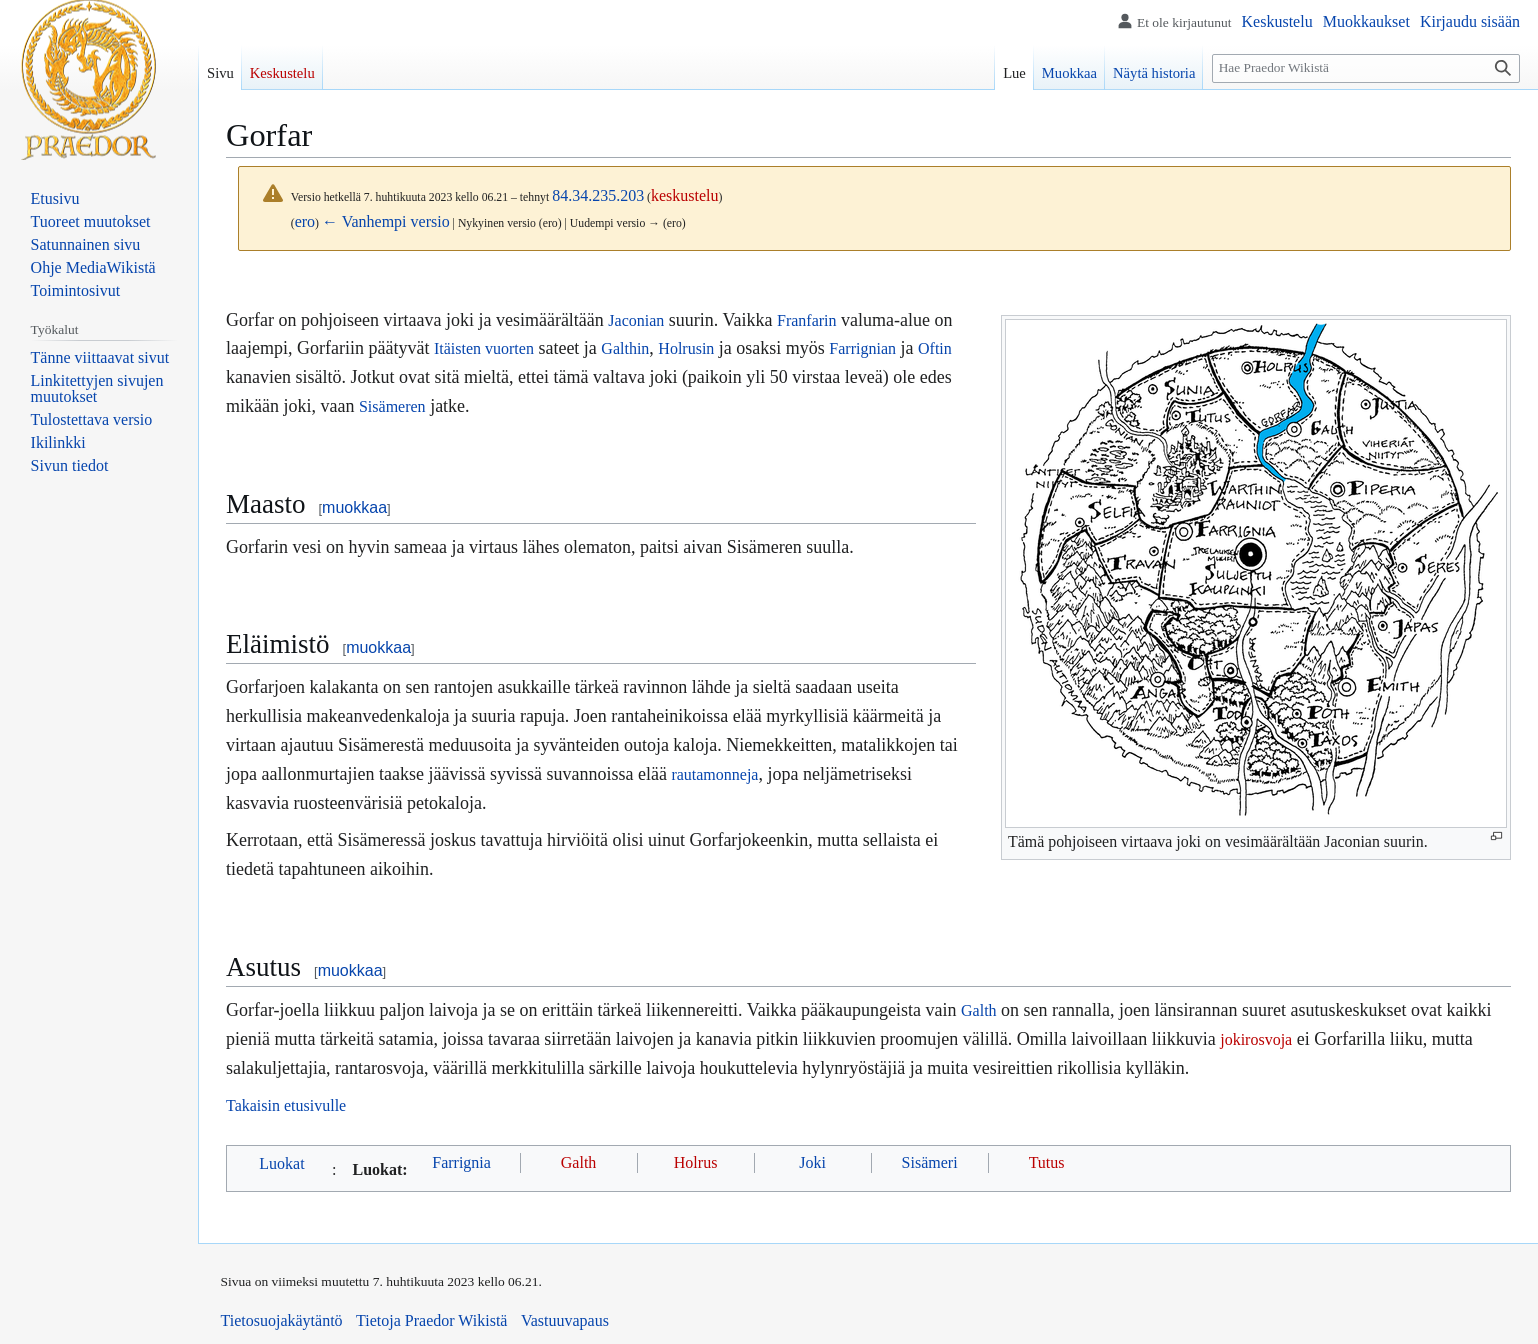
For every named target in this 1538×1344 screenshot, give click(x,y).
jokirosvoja (1256, 1039)
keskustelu (685, 195)
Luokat (281, 1163)
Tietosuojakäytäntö (282, 1320)
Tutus (1047, 1162)
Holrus (696, 1162)
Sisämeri (930, 1162)
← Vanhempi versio (386, 221)
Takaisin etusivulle (286, 1105)
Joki (812, 1162)
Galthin (625, 348)
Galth (979, 1010)
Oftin (935, 348)
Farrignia (461, 1162)
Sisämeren (392, 406)
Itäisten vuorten (484, 348)
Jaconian (636, 320)
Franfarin (807, 320)
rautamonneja (714, 774)
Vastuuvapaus (565, 1320)
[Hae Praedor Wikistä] (1366, 68)
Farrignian (862, 348)
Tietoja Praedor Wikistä (431, 1320)
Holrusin (686, 348)
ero (305, 221)
